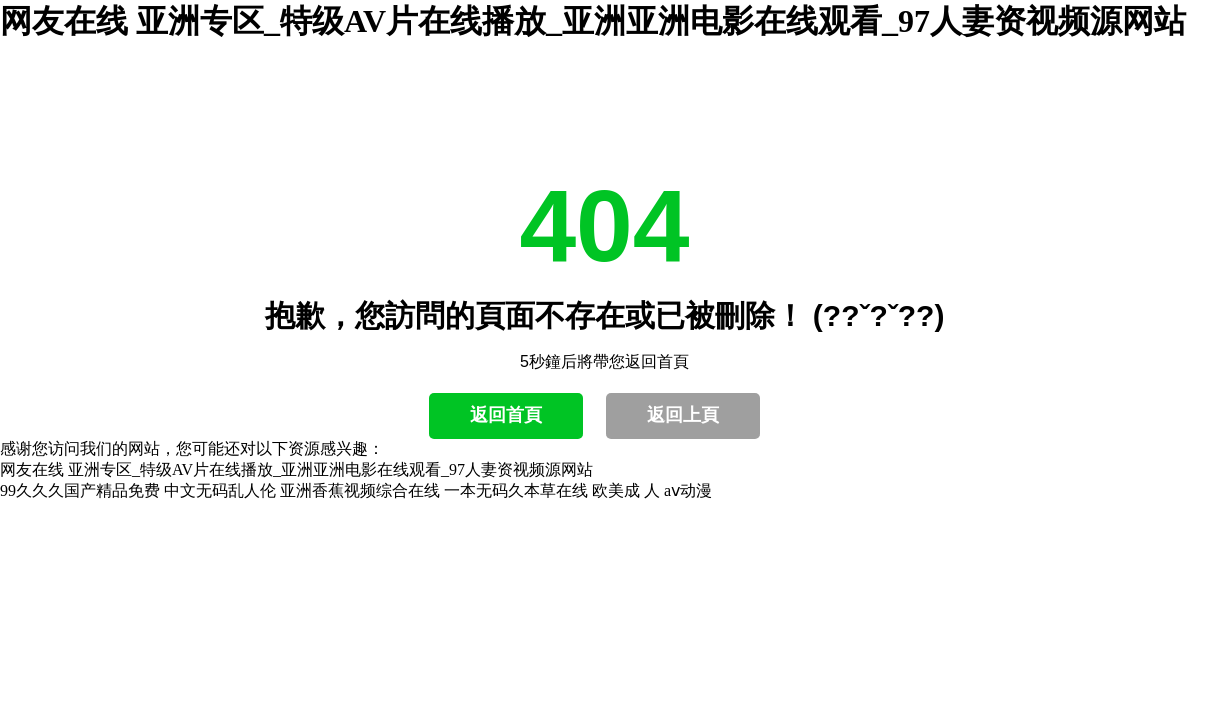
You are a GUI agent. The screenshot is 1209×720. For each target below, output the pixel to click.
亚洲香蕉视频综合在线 (360, 490)
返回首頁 (506, 415)
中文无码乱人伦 (220, 490)
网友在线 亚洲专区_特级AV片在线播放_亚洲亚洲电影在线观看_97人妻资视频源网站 (593, 21)
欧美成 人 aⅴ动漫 (652, 490)
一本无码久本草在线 (516, 490)
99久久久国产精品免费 (80, 490)
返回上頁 (683, 415)
